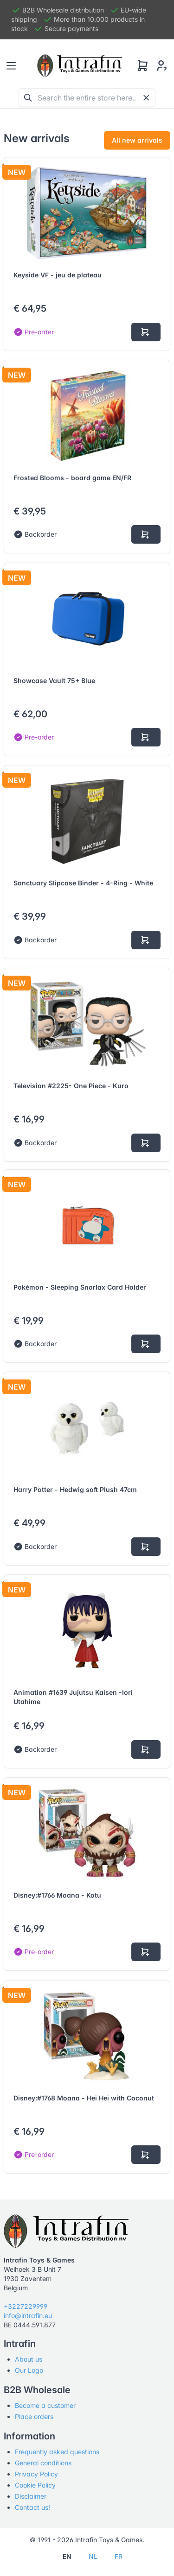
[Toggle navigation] (11, 65)
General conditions (43, 2463)
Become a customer (45, 2405)
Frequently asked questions (57, 2452)
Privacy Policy (36, 2474)
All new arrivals (137, 140)
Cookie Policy (35, 2485)
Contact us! (32, 2507)
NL (93, 2556)
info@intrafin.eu (28, 2315)
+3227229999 (25, 2306)
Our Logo (29, 2370)
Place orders (34, 2416)
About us (28, 2359)
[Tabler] (79, 65)
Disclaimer (30, 2496)
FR (118, 2556)
